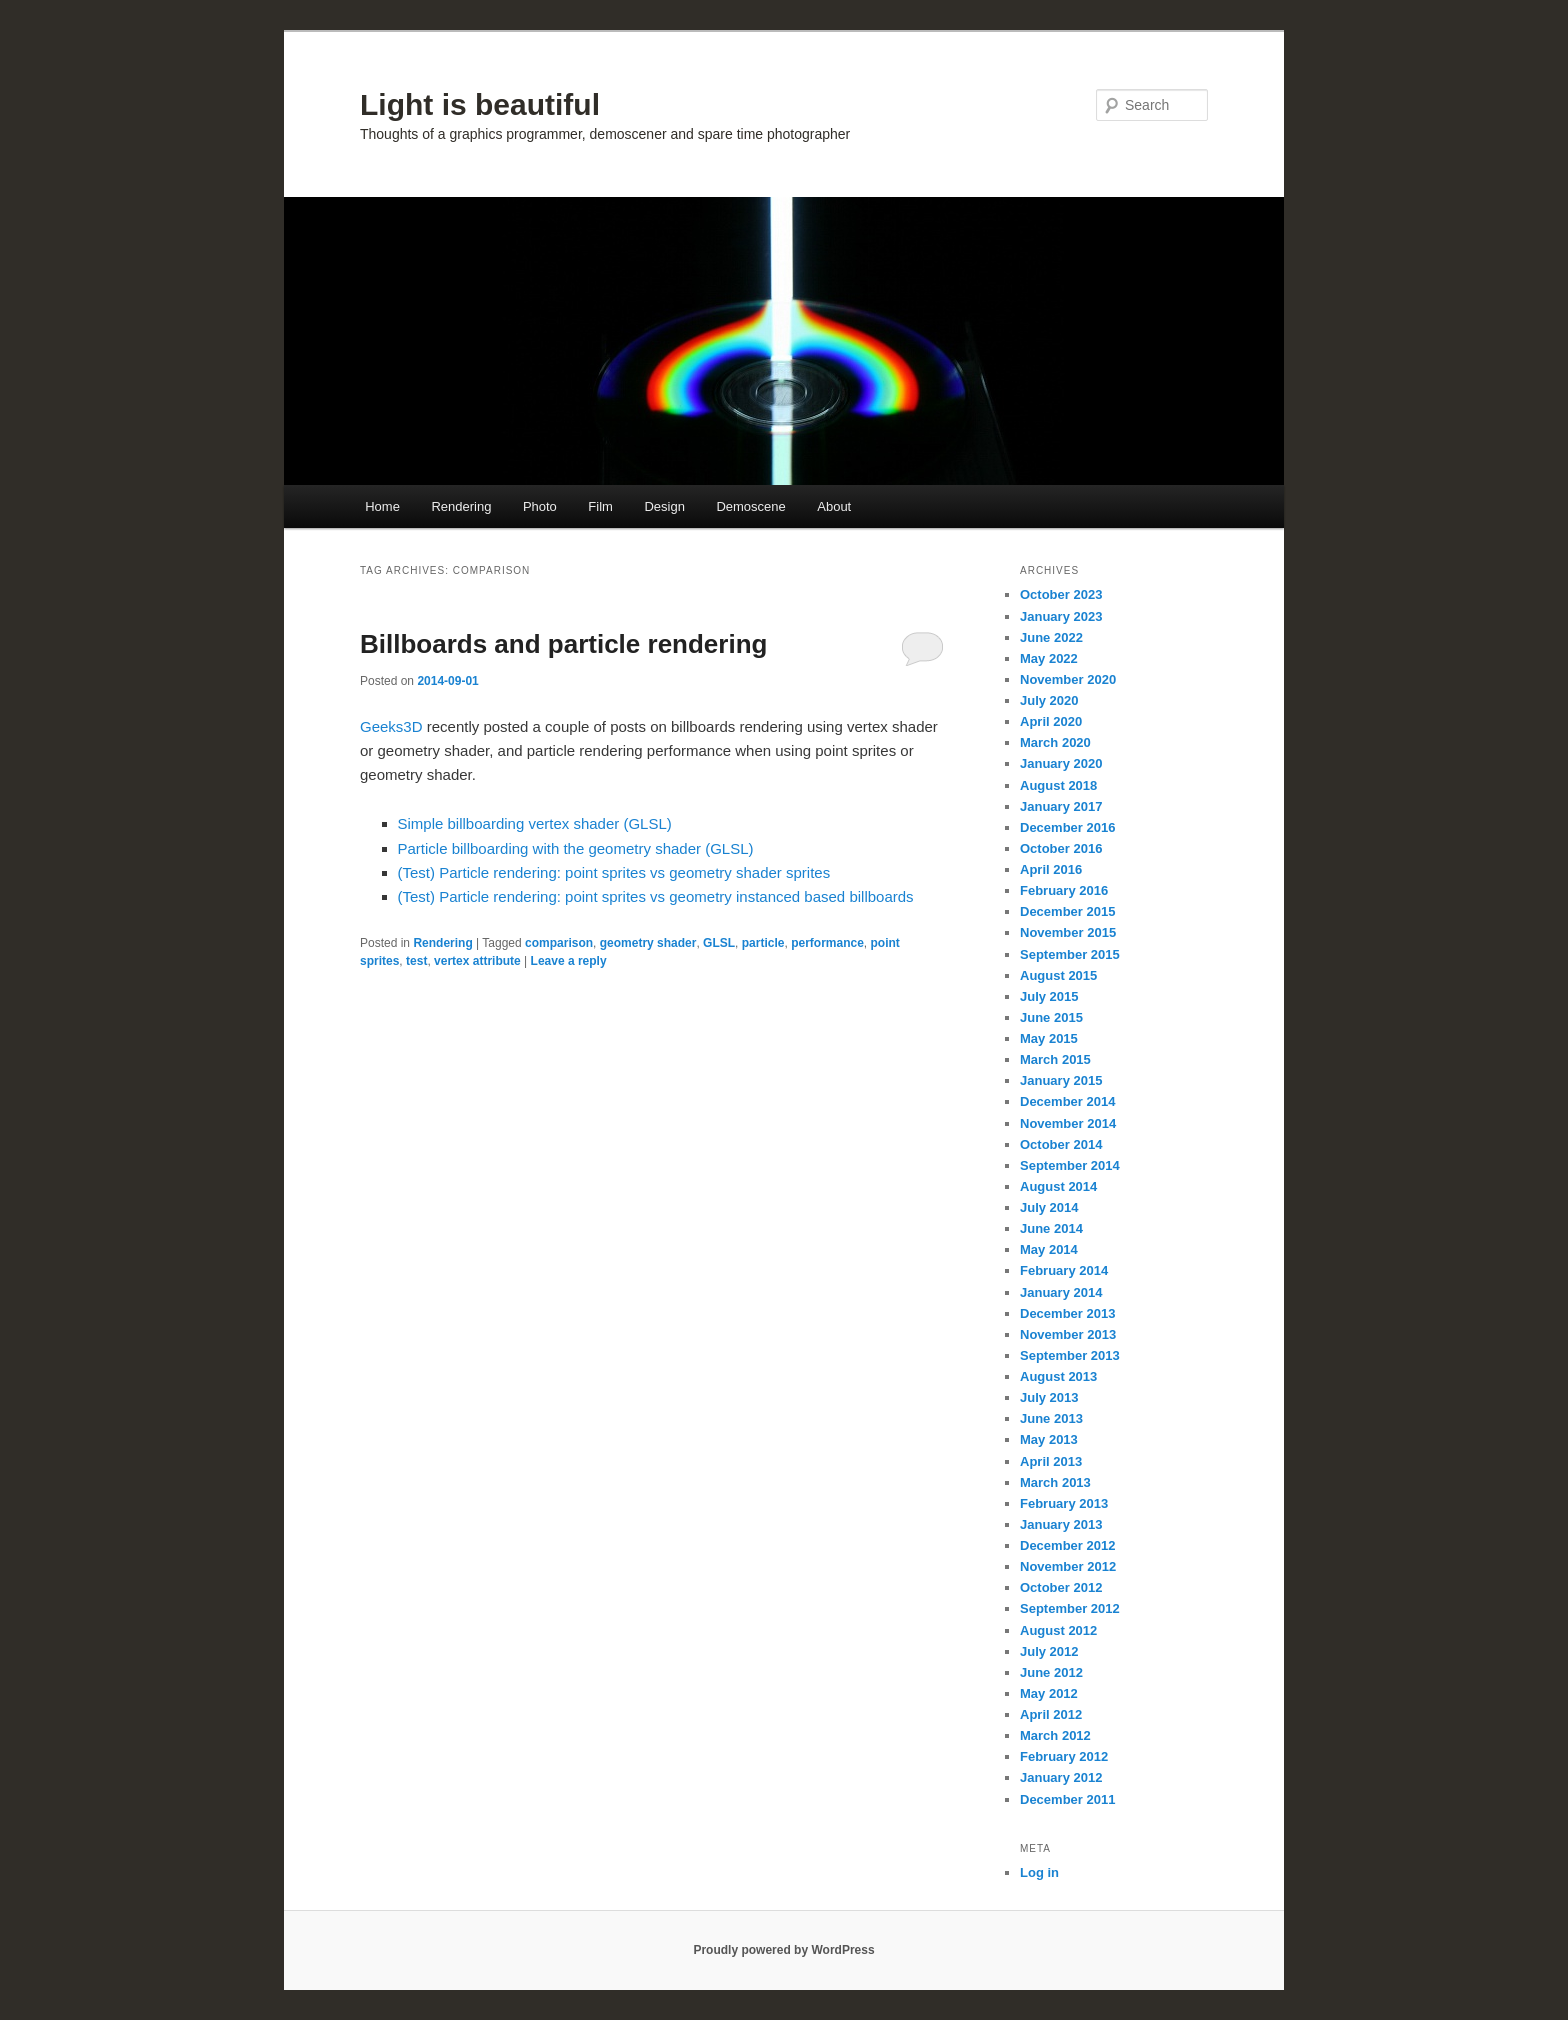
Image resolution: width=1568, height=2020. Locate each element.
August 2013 (1058, 1376)
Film (600, 506)
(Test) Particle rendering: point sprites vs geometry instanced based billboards (656, 896)
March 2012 (1055, 1735)
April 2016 (1051, 869)
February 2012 (1064, 1756)
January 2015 (1061, 1080)
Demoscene (750, 506)
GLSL (719, 943)
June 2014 (1051, 1228)
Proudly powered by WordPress (783, 1950)
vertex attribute (477, 961)
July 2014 (1049, 1207)
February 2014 (1064, 1270)
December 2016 (1067, 827)
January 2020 (1061, 763)
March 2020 (1055, 742)
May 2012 (1049, 1693)
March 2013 (1055, 1482)
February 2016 (1064, 890)
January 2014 (1061, 1292)
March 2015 (1055, 1059)
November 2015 (1068, 932)
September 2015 (1070, 954)
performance (827, 943)
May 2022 (1049, 658)
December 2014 (1067, 1101)
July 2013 (1049, 1397)
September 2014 (1070, 1165)
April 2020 (1051, 721)
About (834, 506)
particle (763, 943)
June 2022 (1051, 637)
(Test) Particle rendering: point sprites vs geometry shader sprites (614, 872)
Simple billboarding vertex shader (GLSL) (535, 823)
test (416, 961)
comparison (559, 943)
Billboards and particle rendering (563, 644)
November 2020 (1068, 679)
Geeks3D (393, 726)
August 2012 (1058, 1630)
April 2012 (1051, 1714)
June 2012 (1051, 1672)
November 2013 (1068, 1334)
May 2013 (1049, 1439)
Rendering (461, 506)
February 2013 (1064, 1503)
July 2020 (1049, 700)
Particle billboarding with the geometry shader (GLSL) (576, 848)
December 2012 (1067, 1545)
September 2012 (1070, 1608)
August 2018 (1058, 785)
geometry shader (648, 943)
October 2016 (1061, 848)
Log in (1039, 1872)
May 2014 (1049, 1249)
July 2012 (1049, 1651)
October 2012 (1061, 1587)
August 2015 (1058, 975)
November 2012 (1068, 1566)
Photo (540, 506)
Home (382, 506)
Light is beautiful (480, 104)
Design (664, 506)
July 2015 (1049, 996)
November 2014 (1068, 1123)
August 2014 (1058, 1186)
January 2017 (1061, 806)
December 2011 (1067, 1799)
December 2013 (1067, 1313)
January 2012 (1061, 1777)
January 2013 (1061, 1524)
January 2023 (1061, 616)
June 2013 (1051, 1418)
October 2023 (1061, 594)
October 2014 (1061, 1144)
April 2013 (1051, 1461)
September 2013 (1070, 1355)
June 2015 (1051, 1017)
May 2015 (1049, 1038)
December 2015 (1067, 911)
